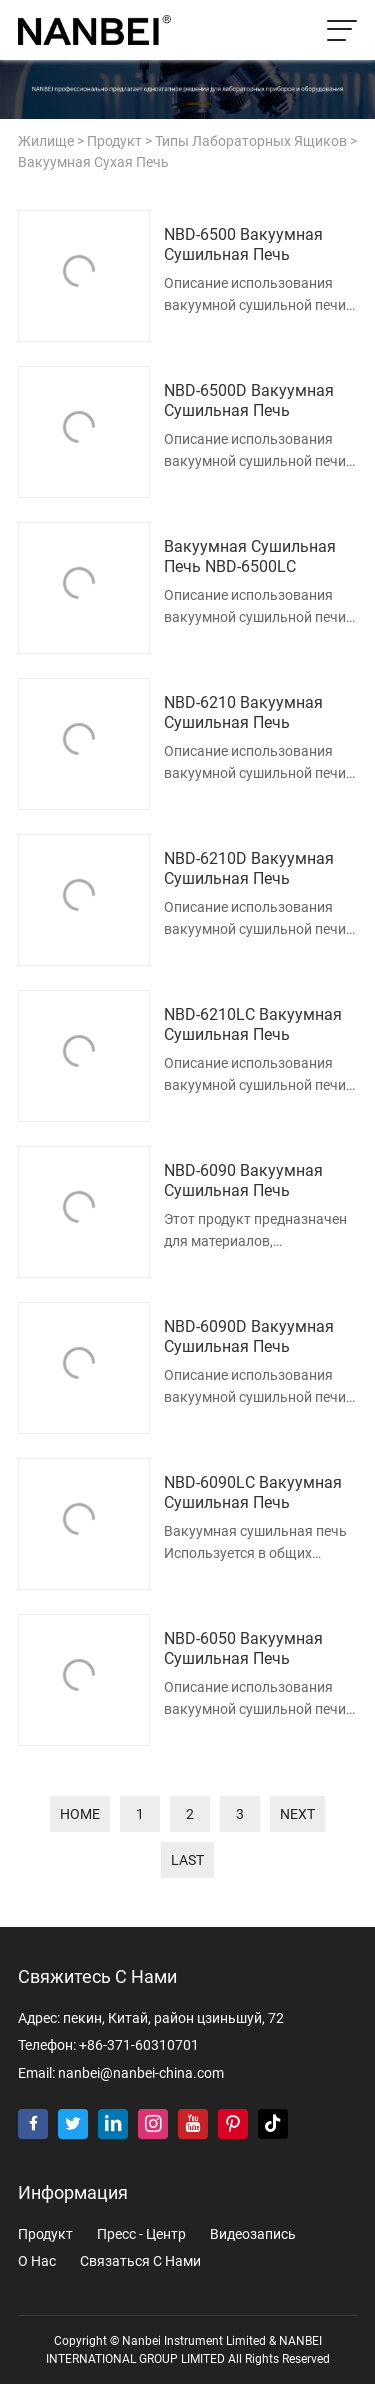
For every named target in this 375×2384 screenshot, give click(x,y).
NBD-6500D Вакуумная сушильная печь (249, 401)
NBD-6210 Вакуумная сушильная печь (243, 713)
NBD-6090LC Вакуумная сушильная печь (253, 1493)
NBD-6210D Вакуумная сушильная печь (249, 869)
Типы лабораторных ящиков (251, 141)
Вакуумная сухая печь (93, 162)
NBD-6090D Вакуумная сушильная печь (249, 1337)
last (187, 1860)
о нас (37, 2261)
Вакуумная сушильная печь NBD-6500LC (250, 557)
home (80, 1814)
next (297, 1814)
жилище (46, 141)
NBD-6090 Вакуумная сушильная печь (243, 1181)
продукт (114, 141)
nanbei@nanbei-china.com (141, 2073)
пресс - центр (141, 2234)
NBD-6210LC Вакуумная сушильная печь (253, 1025)
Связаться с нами (140, 2261)
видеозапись (253, 2234)
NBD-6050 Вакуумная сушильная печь (243, 1649)
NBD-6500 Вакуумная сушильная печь (243, 245)
